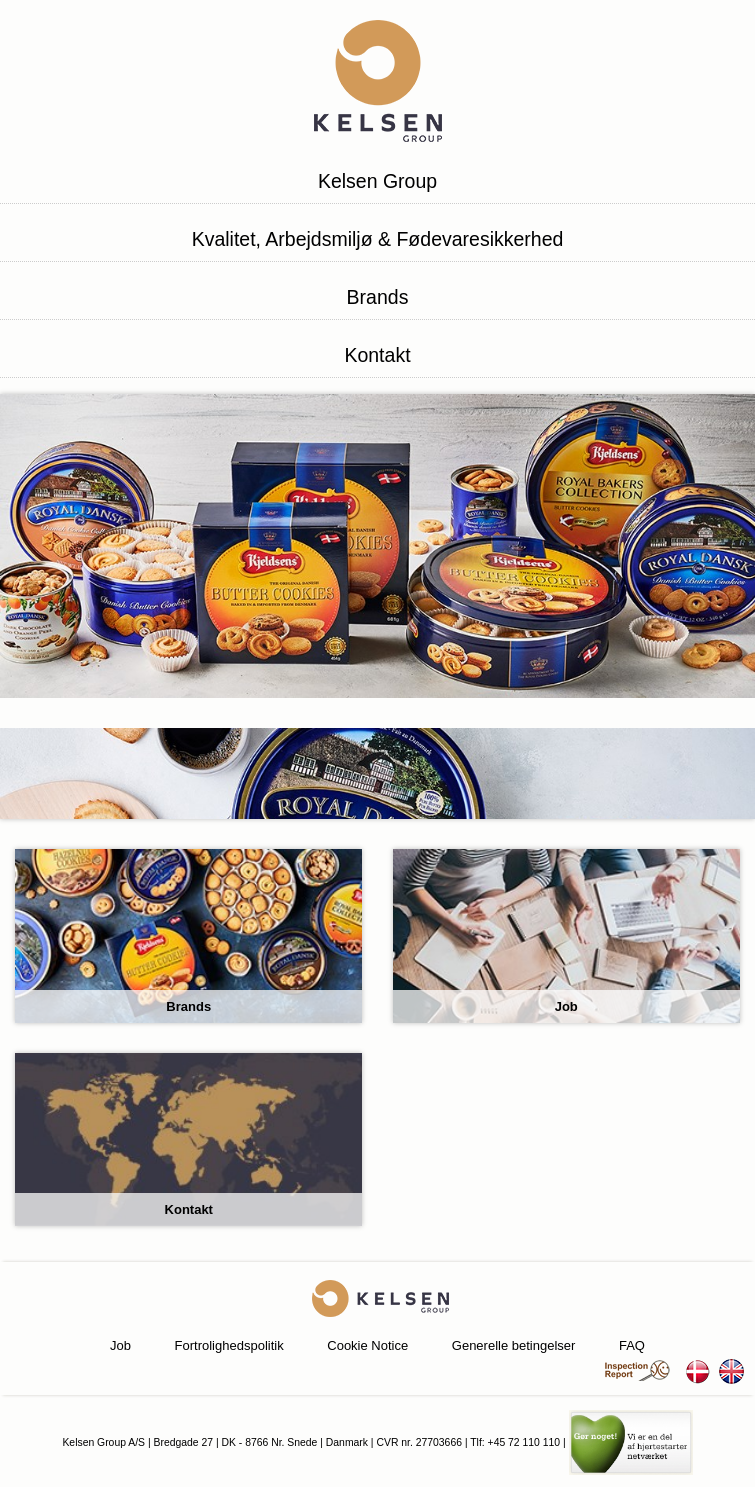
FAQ (632, 1345)
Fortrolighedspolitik (229, 1345)
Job (120, 1345)
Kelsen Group (377, 181)
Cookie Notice (367, 1345)
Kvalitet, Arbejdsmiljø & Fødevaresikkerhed (378, 239)
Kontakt (377, 355)
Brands (378, 297)
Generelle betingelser (514, 1345)
